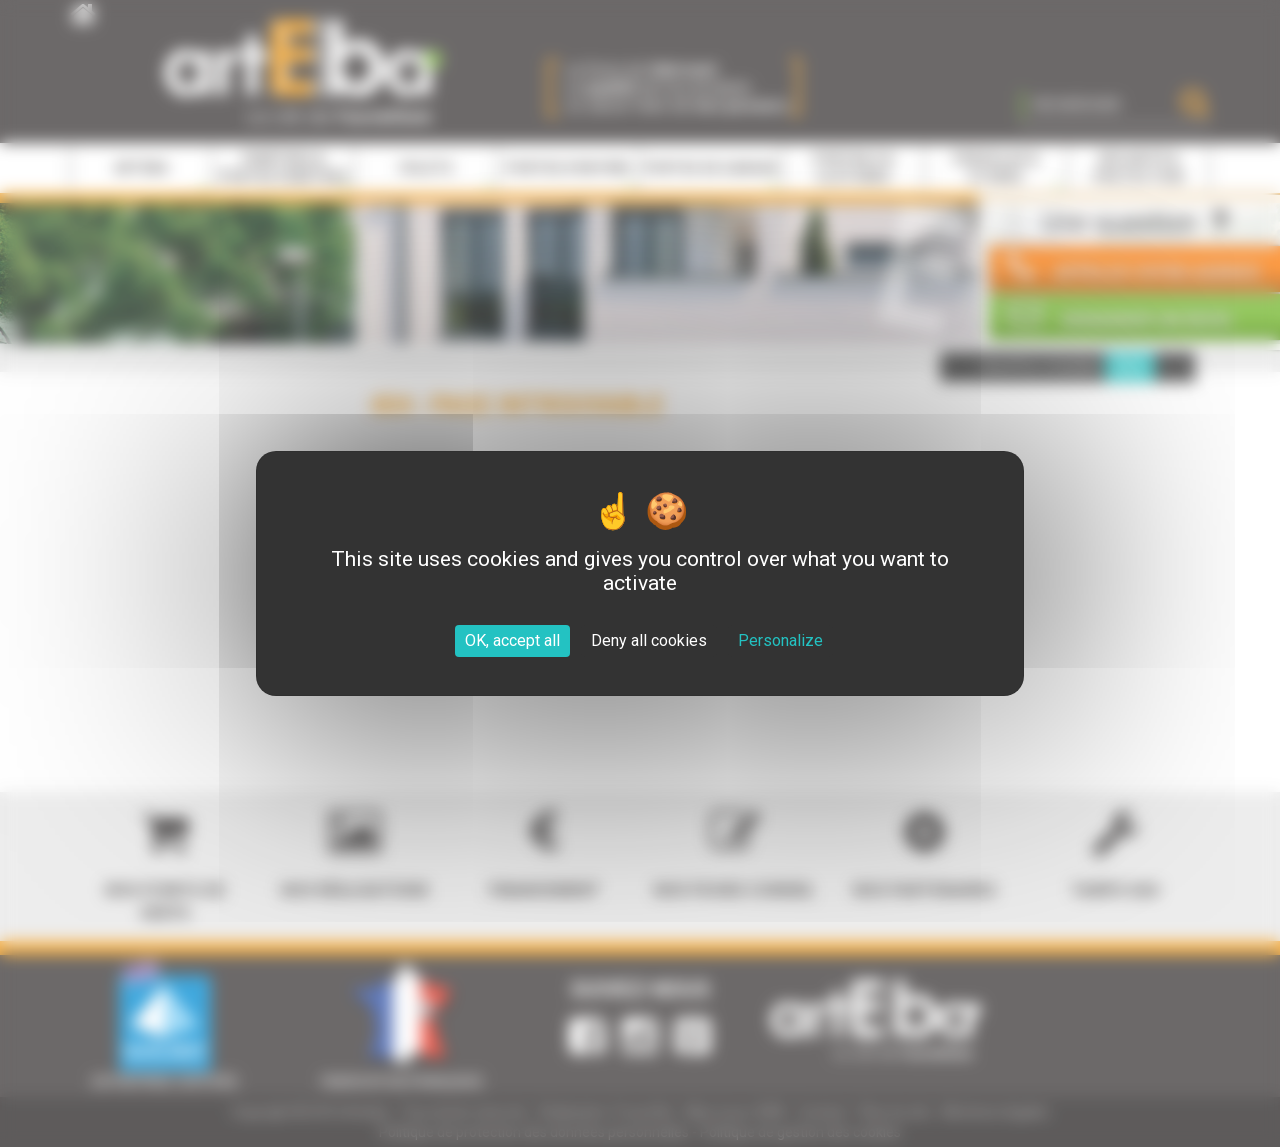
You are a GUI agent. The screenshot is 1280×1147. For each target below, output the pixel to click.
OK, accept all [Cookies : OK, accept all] (512, 640)
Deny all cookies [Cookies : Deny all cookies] (649, 640)
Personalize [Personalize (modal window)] (780, 640)
